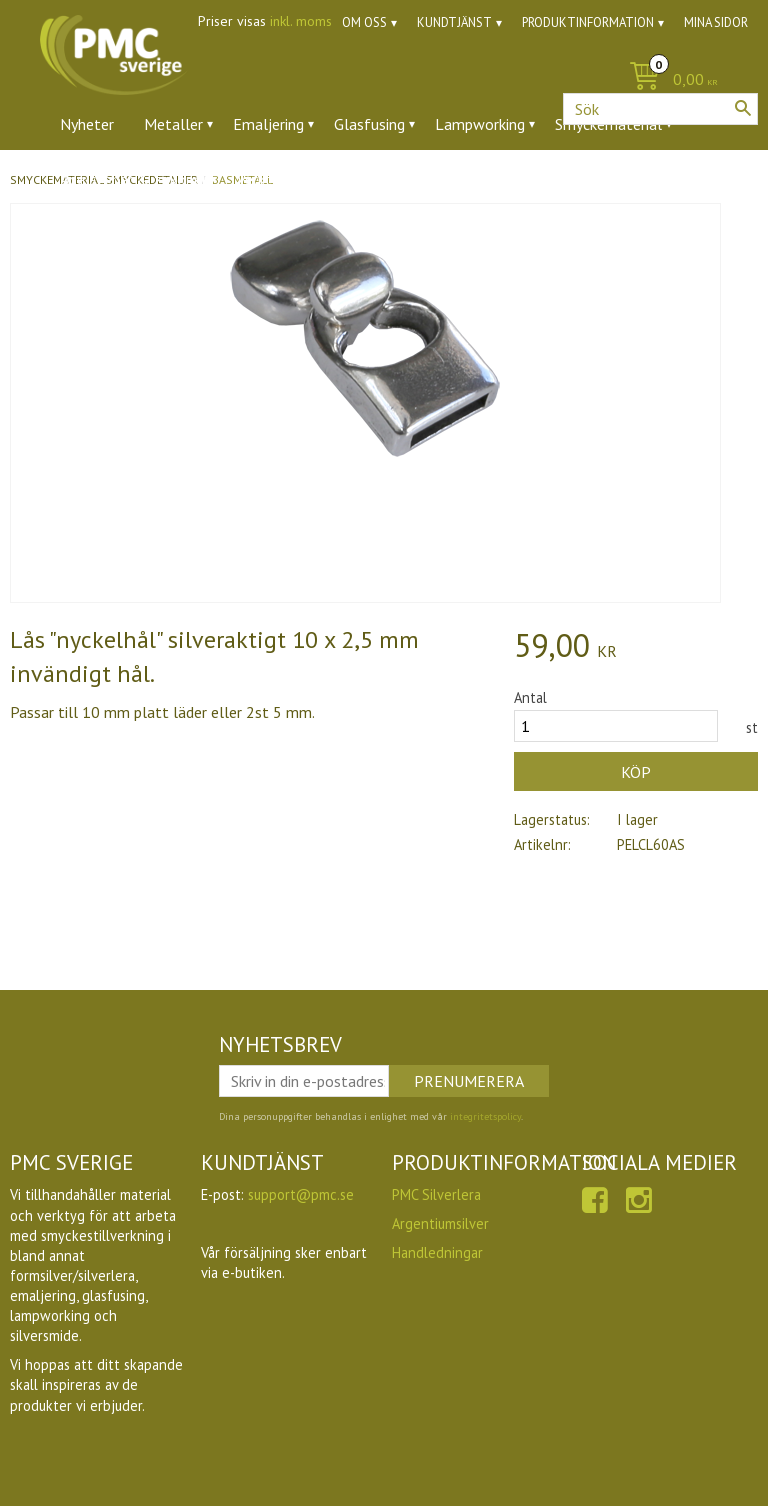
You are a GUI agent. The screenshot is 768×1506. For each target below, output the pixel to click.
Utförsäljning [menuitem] (509, 179)
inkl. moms (301, 21)
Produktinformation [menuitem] (588, 22)
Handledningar (437, 1252)
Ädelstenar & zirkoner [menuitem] (133, 179)
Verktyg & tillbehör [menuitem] (301, 179)
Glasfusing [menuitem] (369, 124)
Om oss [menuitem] (364, 22)
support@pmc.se (301, 1194)
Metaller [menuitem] (173, 124)
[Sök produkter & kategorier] (660, 109)
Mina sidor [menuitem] (716, 22)
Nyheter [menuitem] (87, 124)
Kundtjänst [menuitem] (454, 22)
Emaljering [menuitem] (268, 124)
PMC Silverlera (436, 1194)
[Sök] (743, 108)
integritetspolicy (485, 1116)
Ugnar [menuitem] (415, 179)
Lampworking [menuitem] (480, 124)
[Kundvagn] (384, 80)
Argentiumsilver (440, 1223)
